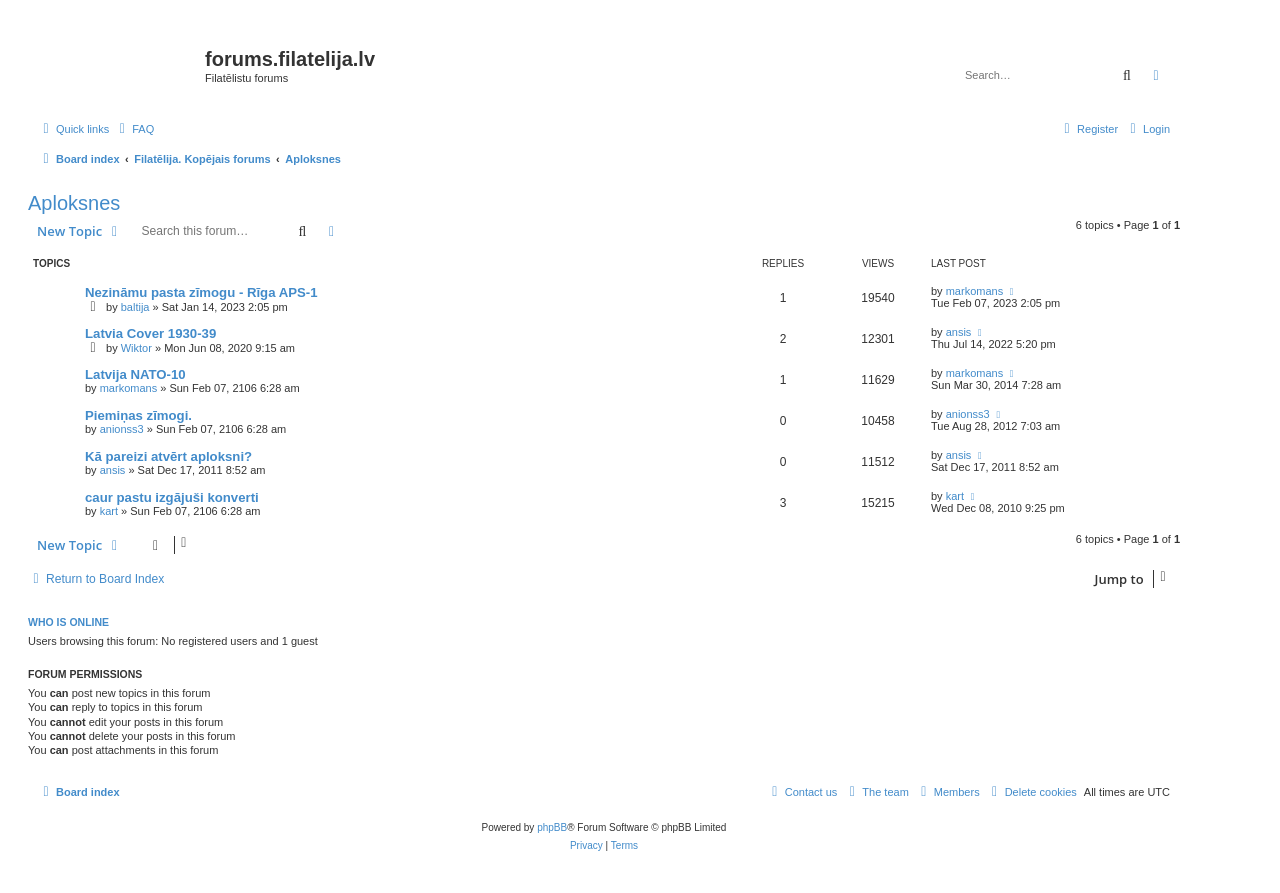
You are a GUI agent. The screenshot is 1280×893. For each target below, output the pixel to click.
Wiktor (136, 348)
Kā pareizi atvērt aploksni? (168, 456)
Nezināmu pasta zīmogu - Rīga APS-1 (201, 292)
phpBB (552, 827)
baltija (135, 307)
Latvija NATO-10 (135, 374)
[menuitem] (134, 129)
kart (109, 511)
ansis (959, 332)
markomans (974, 291)
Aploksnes (74, 203)
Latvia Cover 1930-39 (150, 333)
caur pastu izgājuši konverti (172, 497)
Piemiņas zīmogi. (138, 415)
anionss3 (122, 429)
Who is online (68, 622)
